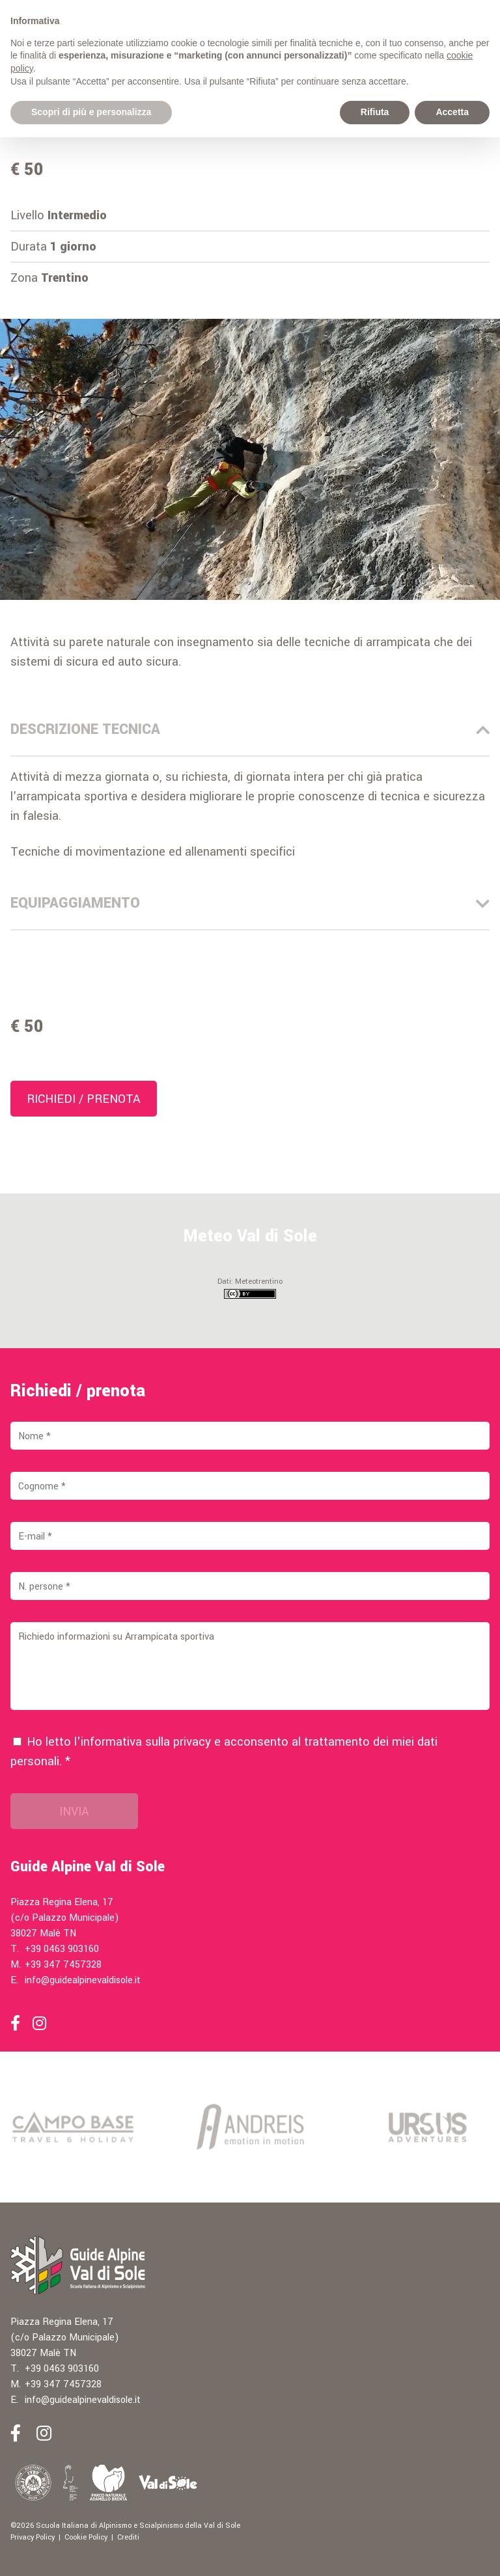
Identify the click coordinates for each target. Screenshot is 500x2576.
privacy (192, 1741)
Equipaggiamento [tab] (250, 903)
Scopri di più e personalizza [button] (91, 112)
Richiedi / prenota (84, 1099)
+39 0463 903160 (62, 1949)
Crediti (128, 2537)
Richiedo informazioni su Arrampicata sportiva (250, 1666)
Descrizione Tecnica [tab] (250, 729)
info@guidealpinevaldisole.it (83, 1980)
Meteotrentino (259, 1281)
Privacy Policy (32, 2537)
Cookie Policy (85, 2537)
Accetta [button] (452, 112)
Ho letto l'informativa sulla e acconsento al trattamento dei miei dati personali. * (224, 1751)
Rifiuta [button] (375, 112)
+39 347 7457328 (63, 1965)
